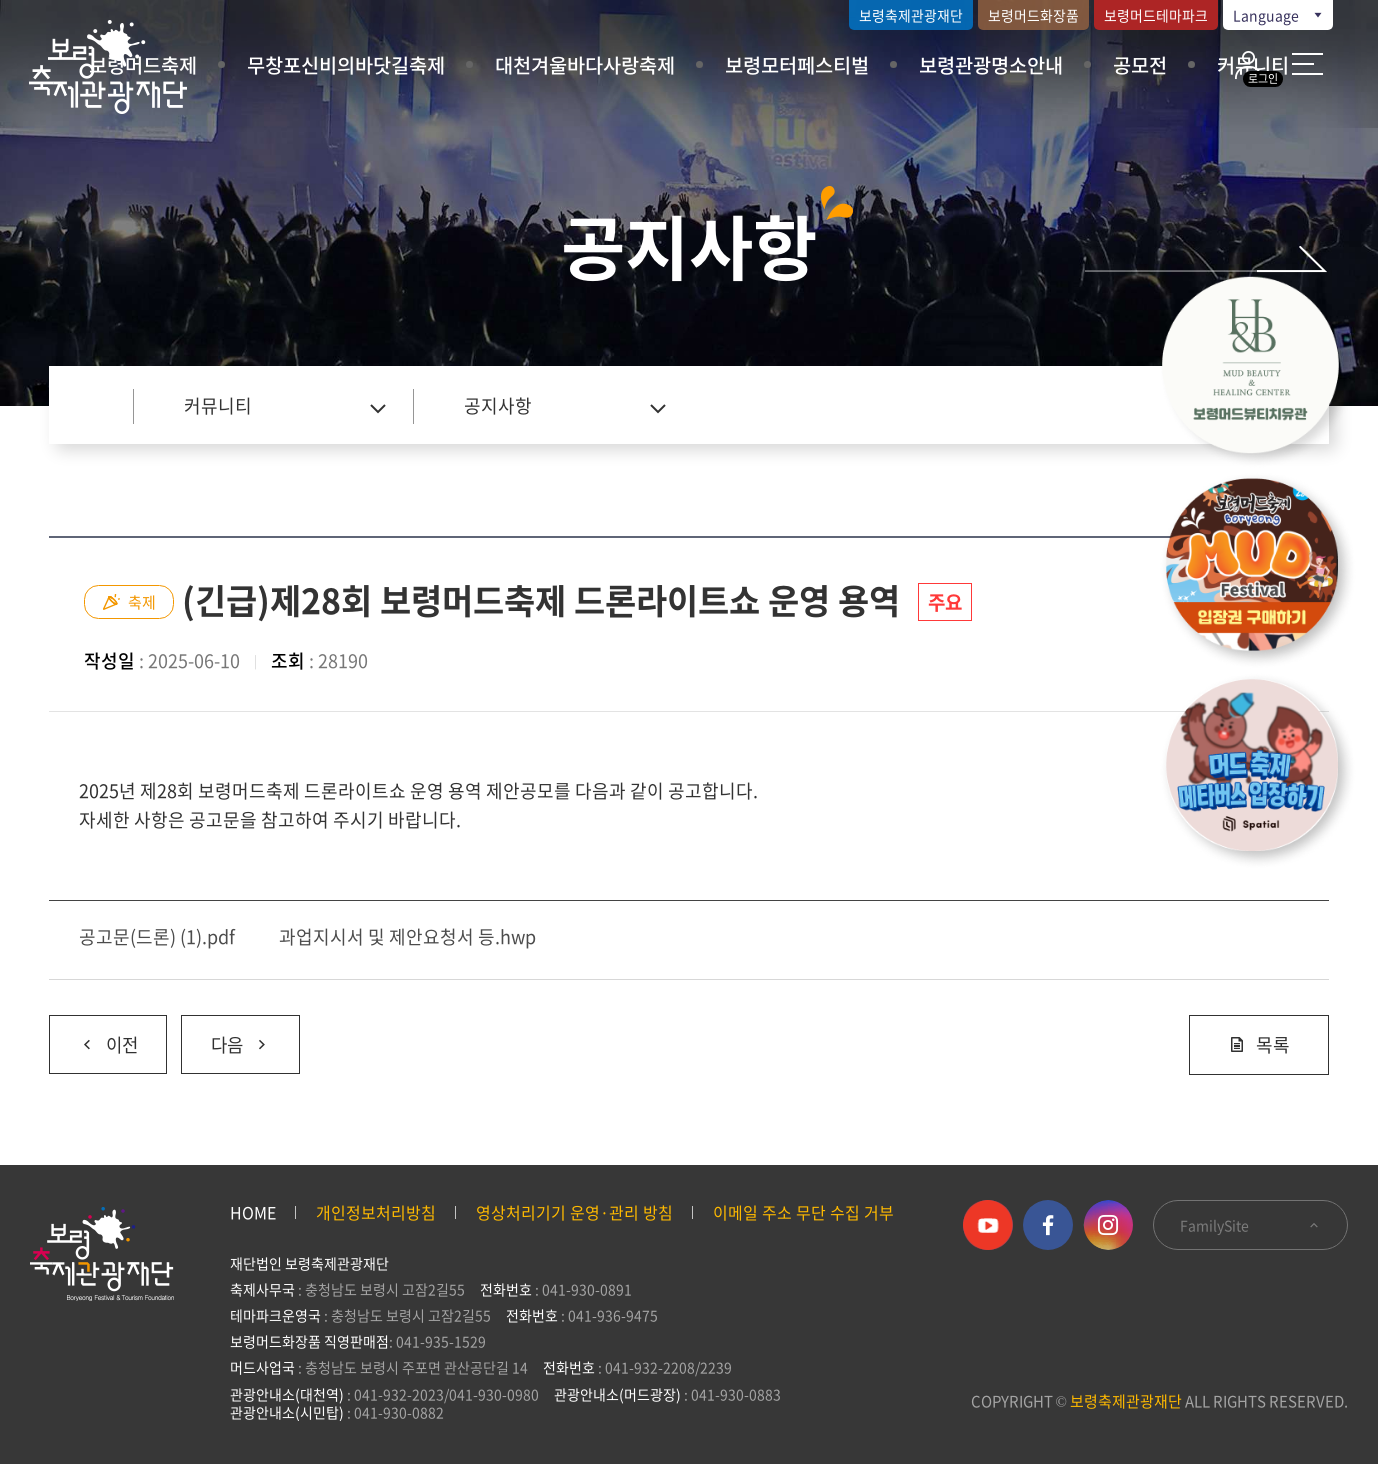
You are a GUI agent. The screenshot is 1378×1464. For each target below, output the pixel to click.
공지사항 (498, 405)
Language (1279, 15)
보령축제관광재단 (911, 15)
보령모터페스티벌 (797, 64)
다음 (228, 1037)
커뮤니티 (218, 405)
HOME (253, 1212)
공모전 (1140, 64)
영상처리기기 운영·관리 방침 (574, 1212)
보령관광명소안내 (991, 64)
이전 (94, 1037)
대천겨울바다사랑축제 (585, 64)
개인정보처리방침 (376, 1212)
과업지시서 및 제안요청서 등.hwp (407, 936)
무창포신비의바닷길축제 (346, 64)
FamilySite (1250, 1225)
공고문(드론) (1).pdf (157, 936)
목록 (1259, 1044)
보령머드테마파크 (1156, 15)
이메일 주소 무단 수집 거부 (803, 1212)
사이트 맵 (1307, 64)
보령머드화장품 (1033, 15)
